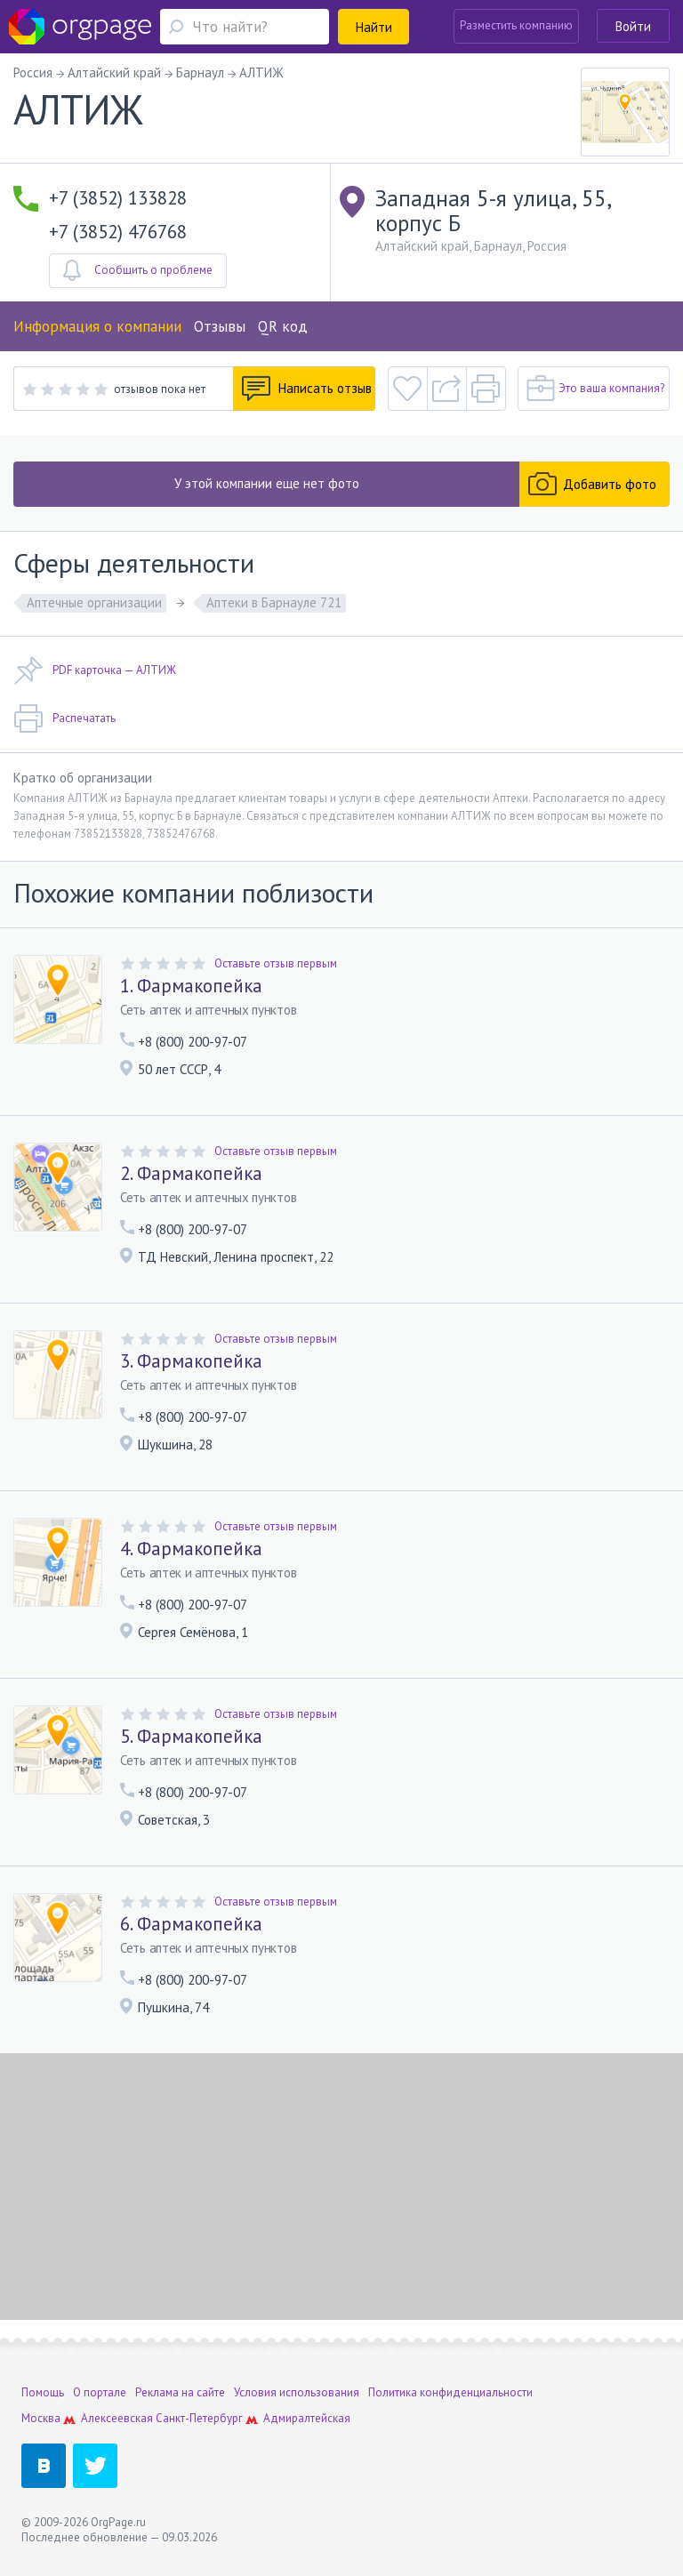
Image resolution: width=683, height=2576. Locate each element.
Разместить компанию (516, 25)
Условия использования (296, 2392)
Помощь (42, 2392)
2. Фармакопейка (191, 1174)
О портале (99, 2392)
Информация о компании (97, 326)
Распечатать (64, 718)
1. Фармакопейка (191, 986)
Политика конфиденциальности (450, 2392)
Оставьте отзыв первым (275, 963)
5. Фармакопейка (191, 1736)
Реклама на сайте (180, 2392)
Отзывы (219, 326)
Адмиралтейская (306, 2418)
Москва (40, 2418)
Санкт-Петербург (199, 2418)
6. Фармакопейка (191, 1924)
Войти (633, 26)
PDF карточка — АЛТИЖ (94, 670)
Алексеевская (117, 2418)
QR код (283, 326)
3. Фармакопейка (191, 1361)
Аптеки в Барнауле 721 (274, 602)
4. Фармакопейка (191, 1549)
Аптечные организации (94, 602)
